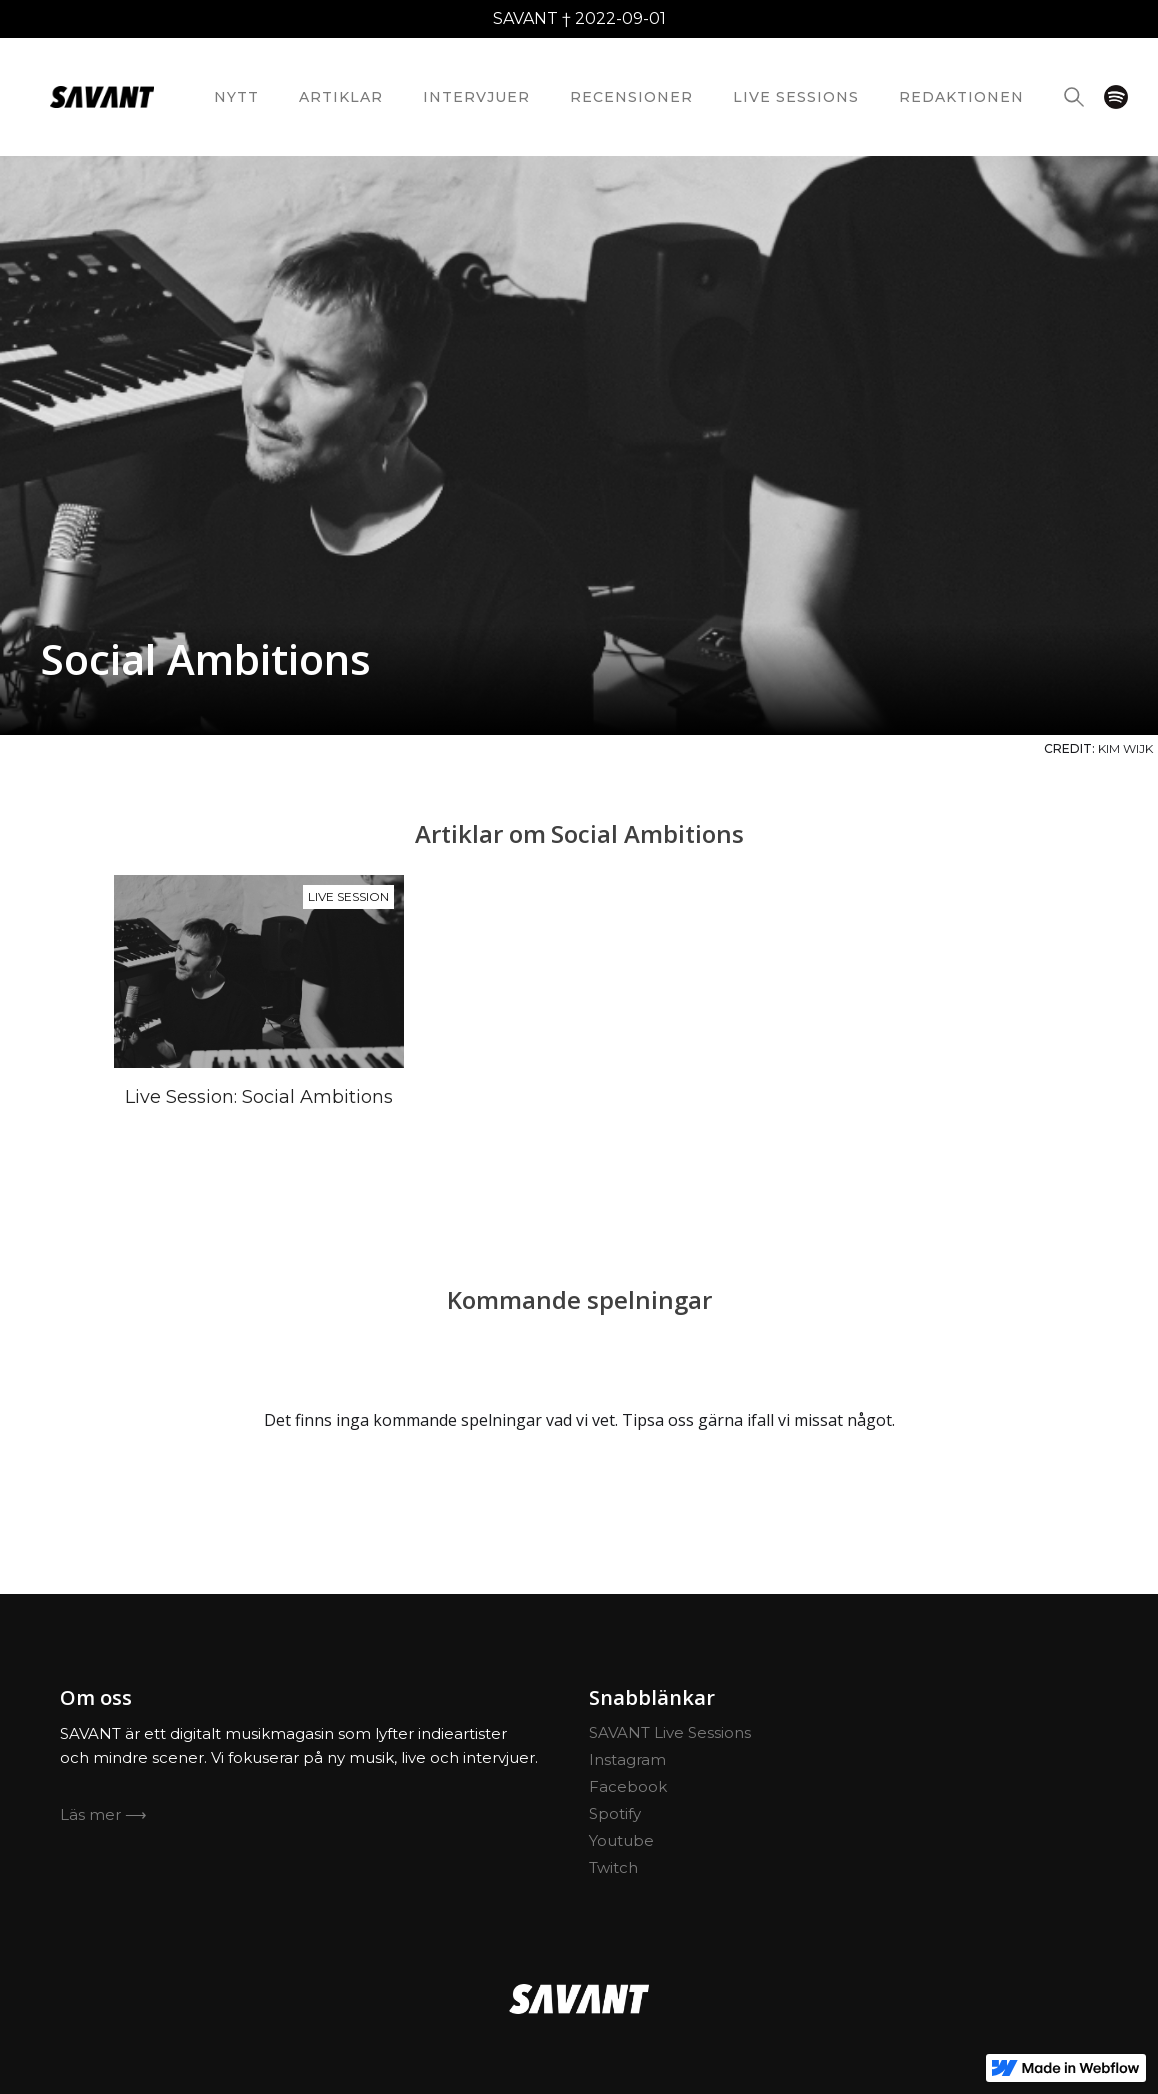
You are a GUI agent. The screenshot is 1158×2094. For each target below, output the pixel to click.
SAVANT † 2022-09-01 (579, 18)
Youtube (621, 1840)
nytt (236, 97)
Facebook (628, 1786)
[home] (102, 97)
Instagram (627, 1759)
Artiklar (341, 97)
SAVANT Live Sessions (670, 1732)
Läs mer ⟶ (103, 1814)
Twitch (613, 1867)
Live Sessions (796, 97)
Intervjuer (476, 97)
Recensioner (631, 97)
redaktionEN (961, 97)
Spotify (615, 1813)
